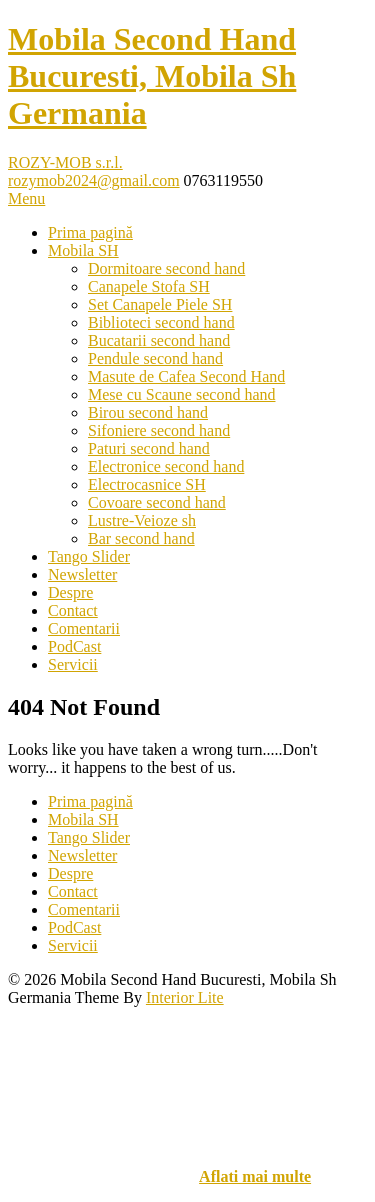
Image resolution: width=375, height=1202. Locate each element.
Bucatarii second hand (159, 340)
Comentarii (84, 628)
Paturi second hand (149, 448)
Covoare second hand (157, 502)
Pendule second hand (155, 358)
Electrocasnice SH (147, 484)
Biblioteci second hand (161, 322)
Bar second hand (141, 538)
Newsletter (82, 574)
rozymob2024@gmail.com (94, 180)
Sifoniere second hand (159, 430)
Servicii (73, 664)
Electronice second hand (166, 466)
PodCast (74, 646)
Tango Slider (89, 556)
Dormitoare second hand (166, 268)
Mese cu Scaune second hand (182, 394)
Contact (73, 610)
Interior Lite (185, 997)
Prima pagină (90, 232)
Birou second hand (148, 412)
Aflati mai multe (255, 1176)
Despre (70, 592)
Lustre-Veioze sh (142, 520)
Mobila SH (83, 250)
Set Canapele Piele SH (160, 304)
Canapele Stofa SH (149, 286)
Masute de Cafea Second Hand (186, 376)
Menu (26, 198)
